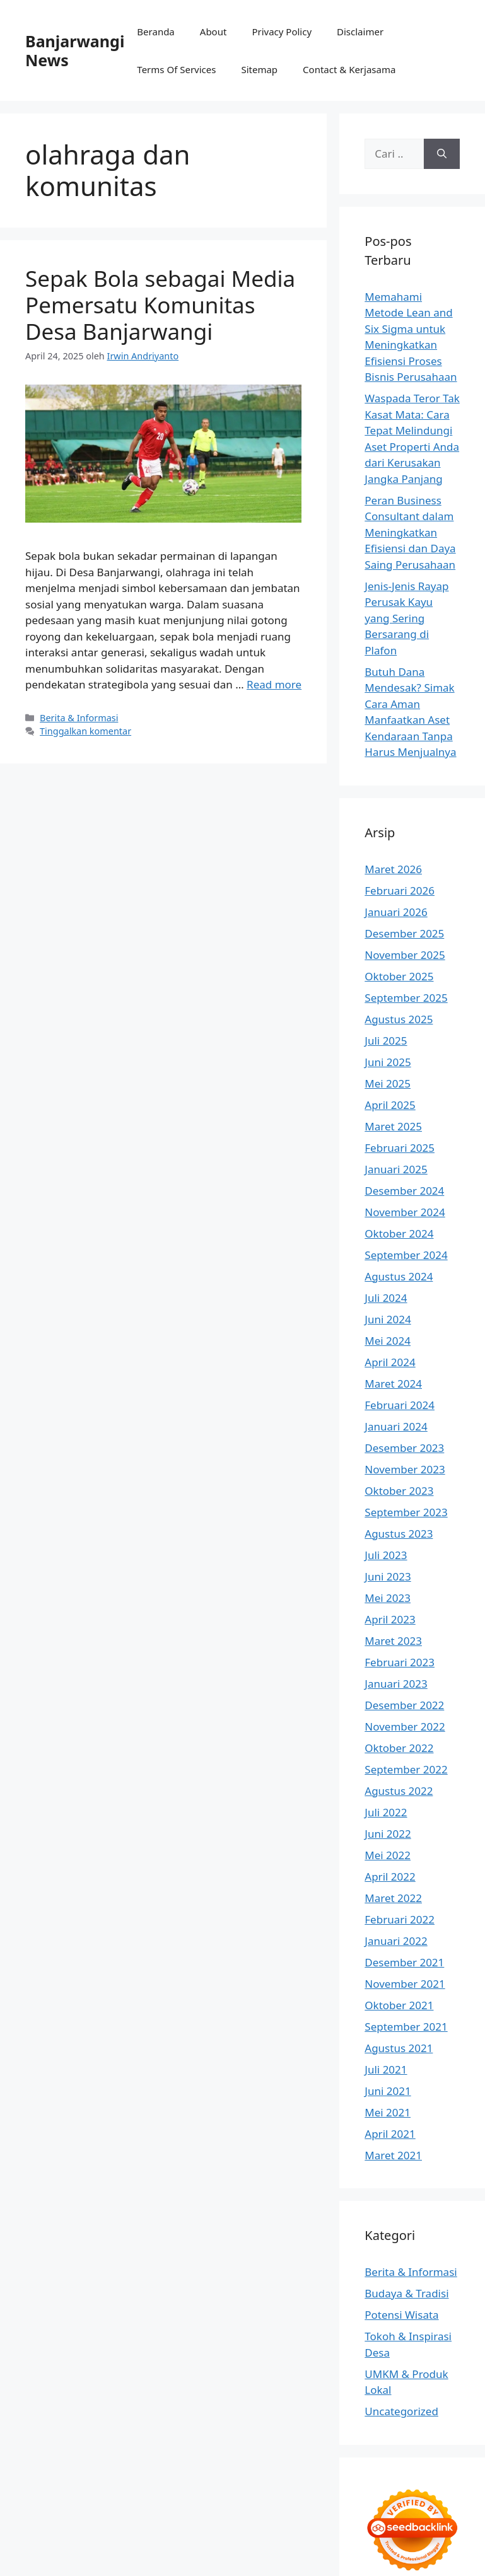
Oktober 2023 (399, 1490)
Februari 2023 (400, 1662)
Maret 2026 (393, 869)
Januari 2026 (396, 912)
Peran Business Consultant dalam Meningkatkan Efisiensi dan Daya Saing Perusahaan (410, 532)
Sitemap (259, 69)
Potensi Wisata (401, 2314)
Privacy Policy (282, 31)
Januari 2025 (396, 1169)
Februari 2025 (400, 1147)
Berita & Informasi (79, 718)
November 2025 (405, 955)
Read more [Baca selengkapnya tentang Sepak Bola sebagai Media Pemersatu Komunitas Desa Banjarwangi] (274, 684)
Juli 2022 (386, 1812)
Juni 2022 (388, 1833)
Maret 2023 (393, 1640)
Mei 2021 (388, 2112)
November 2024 (405, 1212)
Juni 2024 (388, 1319)
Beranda (155, 31)
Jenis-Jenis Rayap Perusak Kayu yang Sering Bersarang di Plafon (406, 618)
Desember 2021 (404, 1962)
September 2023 (406, 1512)
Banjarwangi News (74, 50)
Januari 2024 (396, 1426)
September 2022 (406, 1769)
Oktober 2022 (399, 1748)
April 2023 (390, 1619)
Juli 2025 (386, 1040)
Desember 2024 (404, 1190)
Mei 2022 (388, 1855)
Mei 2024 (388, 1340)
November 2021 (405, 1983)
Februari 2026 (400, 890)
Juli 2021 (386, 2069)
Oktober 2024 (399, 1233)
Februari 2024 (400, 1405)
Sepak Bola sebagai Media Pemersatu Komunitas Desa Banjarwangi (160, 305)
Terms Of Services (176, 69)
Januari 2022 (396, 1941)
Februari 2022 (400, 1919)
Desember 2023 (404, 1448)
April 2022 (390, 1876)
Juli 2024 (386, 1298)
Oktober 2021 (399, 2005)
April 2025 (390, 1105)
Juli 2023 (386, 1555)
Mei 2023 (388, 1598)
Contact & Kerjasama (349, 69)
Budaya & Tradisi (406, 2293)
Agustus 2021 (399, 2048)
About (213, 31)
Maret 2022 (393, 1898)
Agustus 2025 (399, 1019)
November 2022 (405, 1726)
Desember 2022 (404, 1705)
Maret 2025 (393, 1126)
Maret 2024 (393, 1383)
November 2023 (405, 1469)
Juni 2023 (388, 1576)
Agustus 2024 (399, 1276)
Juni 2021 (388, 2091)
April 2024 (390, 1362)
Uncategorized (401, 2411)
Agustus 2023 (399, 1533)
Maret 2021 (393, 2155)
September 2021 (406, 2026)
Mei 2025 (388, 1083)
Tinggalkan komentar (85, 731)
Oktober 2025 (399, 976)
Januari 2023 (396, 1683)
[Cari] (442, 154)
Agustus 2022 (399, 1791)
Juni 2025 (388, 1062)
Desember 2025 (404, 933)
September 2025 (406, 997)
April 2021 (390, 2133)
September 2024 (406, 1255)
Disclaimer (360, 31)
